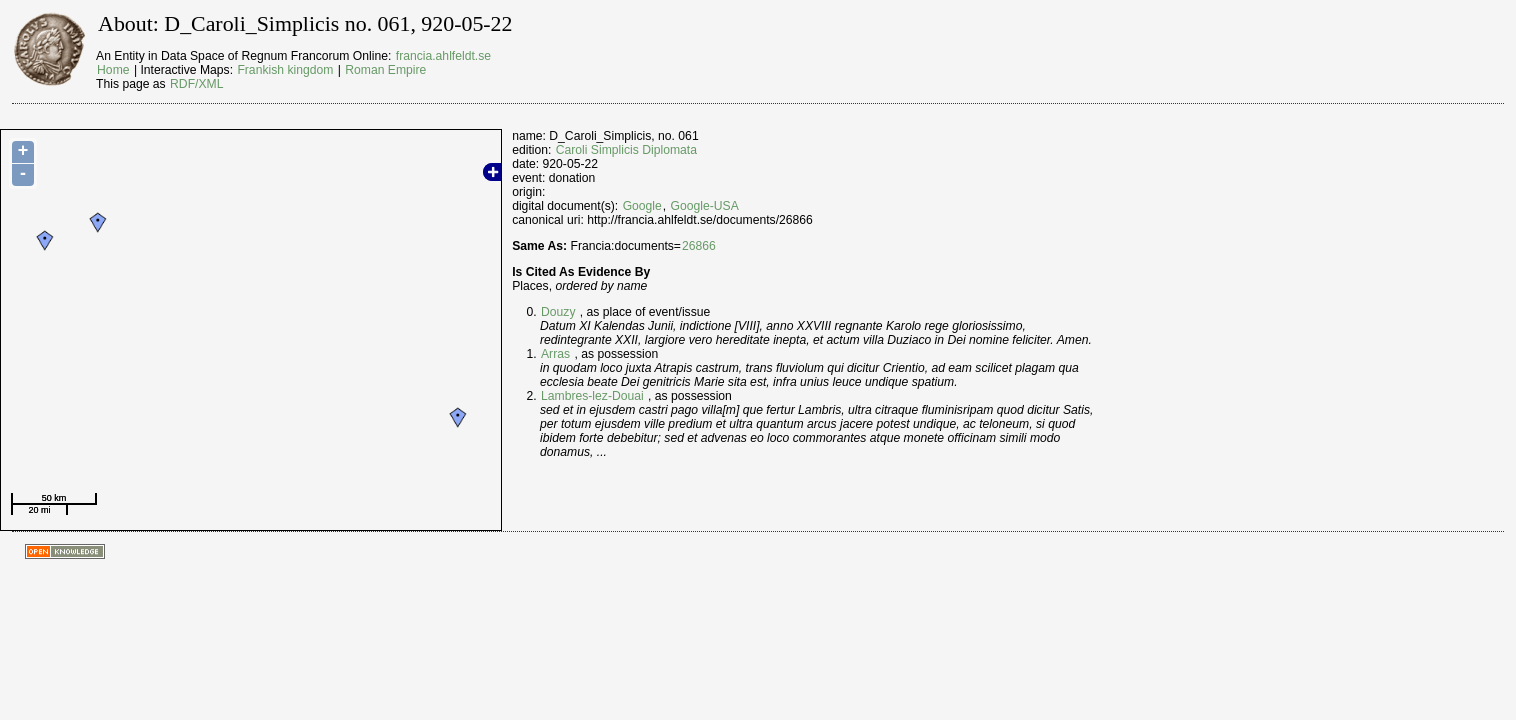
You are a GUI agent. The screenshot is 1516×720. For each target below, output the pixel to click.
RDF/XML (196, 84)
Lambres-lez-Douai (592, 396)
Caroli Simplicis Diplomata (626, 150)
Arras (555, 354)
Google (642, 206)
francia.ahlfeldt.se (443, 56)
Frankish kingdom (285, 70)
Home (113, 70)
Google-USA (705, 206)
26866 (699, 246)
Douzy (558, 312)
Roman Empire (385, 70)
